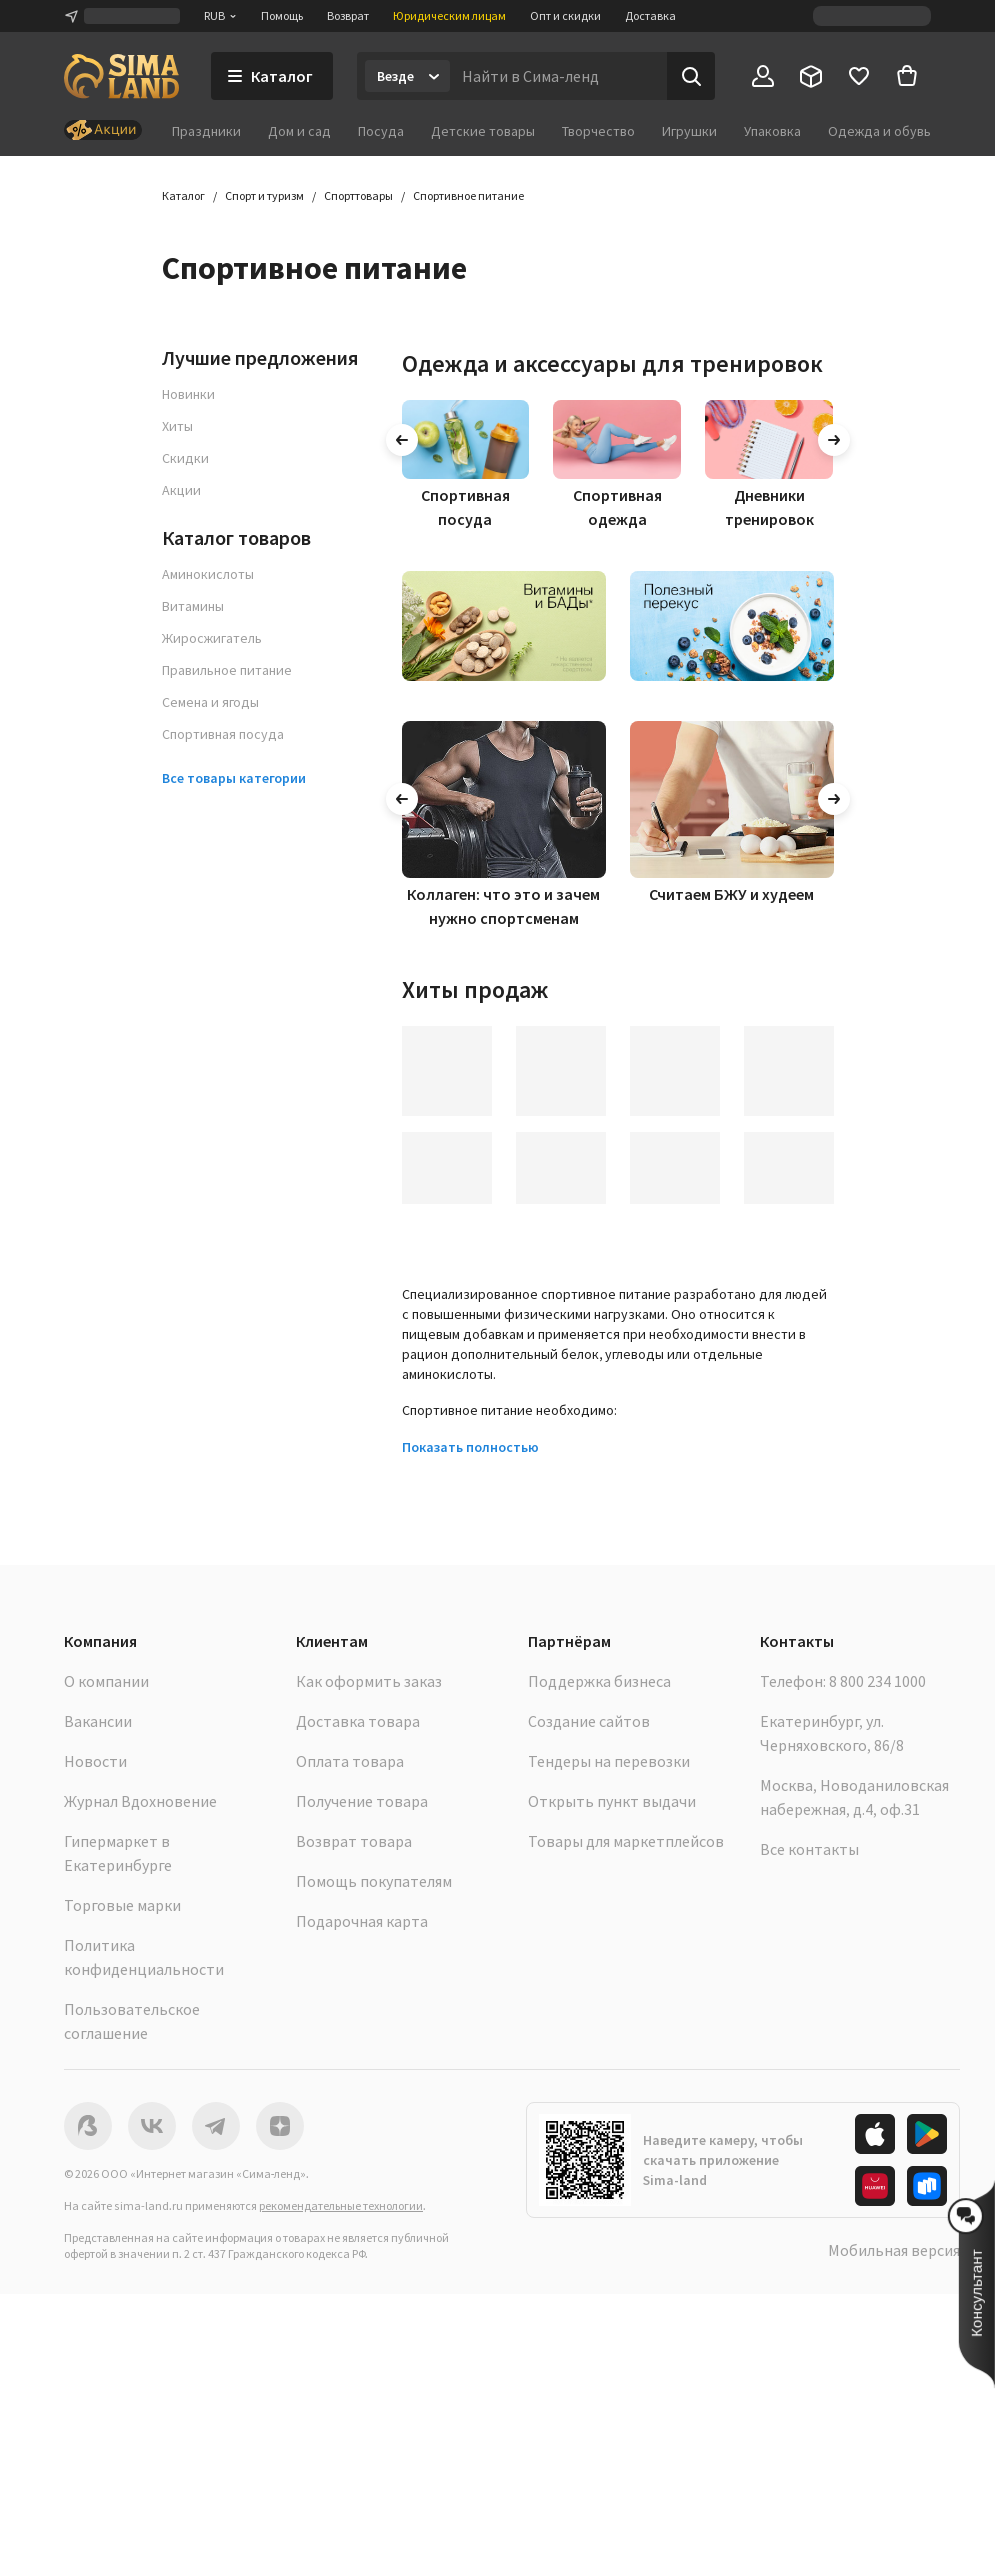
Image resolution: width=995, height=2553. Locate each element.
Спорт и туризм (264, 195)
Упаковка (772, 131)
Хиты (177, 426)
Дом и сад (299, 131)
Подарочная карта (362, 1921)
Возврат (348, 15)
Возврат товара (354, 1841)
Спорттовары (358, 195)
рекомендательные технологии (341, 2205)
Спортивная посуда (223, 734)
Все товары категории (234, 778)
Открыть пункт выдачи (612, 1801)
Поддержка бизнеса (599, 1681)
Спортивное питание (468, 195)
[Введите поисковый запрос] (558, 76)
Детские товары (483, 131)
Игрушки (689, 131)
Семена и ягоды (210, 702)
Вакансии (98, 1721)
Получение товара (362, 1801)
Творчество (598, 131)
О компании (106, 1681)
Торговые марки (122, 1905)
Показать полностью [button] (470, 1447)
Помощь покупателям (374, 1881)
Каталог (183, 195)
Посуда (381, 131)
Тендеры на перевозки (609, 1761)
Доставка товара (358, 1721)
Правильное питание (227, 670)
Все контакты (809, 1849)
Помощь (282, 15)
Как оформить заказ (369, 1681)
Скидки (185, 458)
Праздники (206, 131)
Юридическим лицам (449, 15)
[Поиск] (691, 76)
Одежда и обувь (879, 131)
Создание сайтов (589, 1721)
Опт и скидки (565, 15)
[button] (977, 2284)
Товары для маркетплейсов (626, 1841)
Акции (181, 490)
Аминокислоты (208, 574)
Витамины (193, 606)
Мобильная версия (894, 2250)
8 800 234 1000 (877, 1681)
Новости (95, 1761)
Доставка (650, 15)
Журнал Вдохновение (140, 1801)
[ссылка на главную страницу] (121, 76)
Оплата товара (350, 1761)
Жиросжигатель (212, 638)
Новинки (188, 394)
